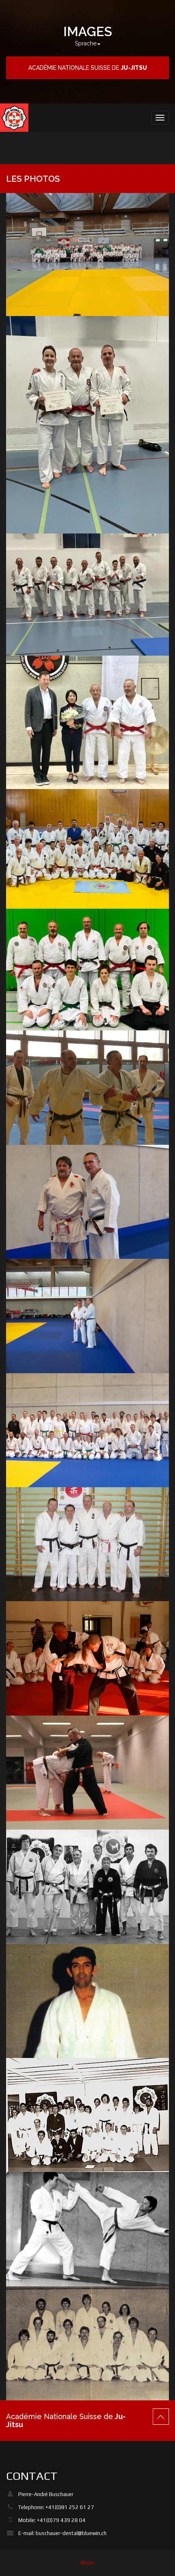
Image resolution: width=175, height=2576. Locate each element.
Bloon (88, 2562)
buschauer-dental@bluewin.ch (71, 2533)
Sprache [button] (87, 43)
